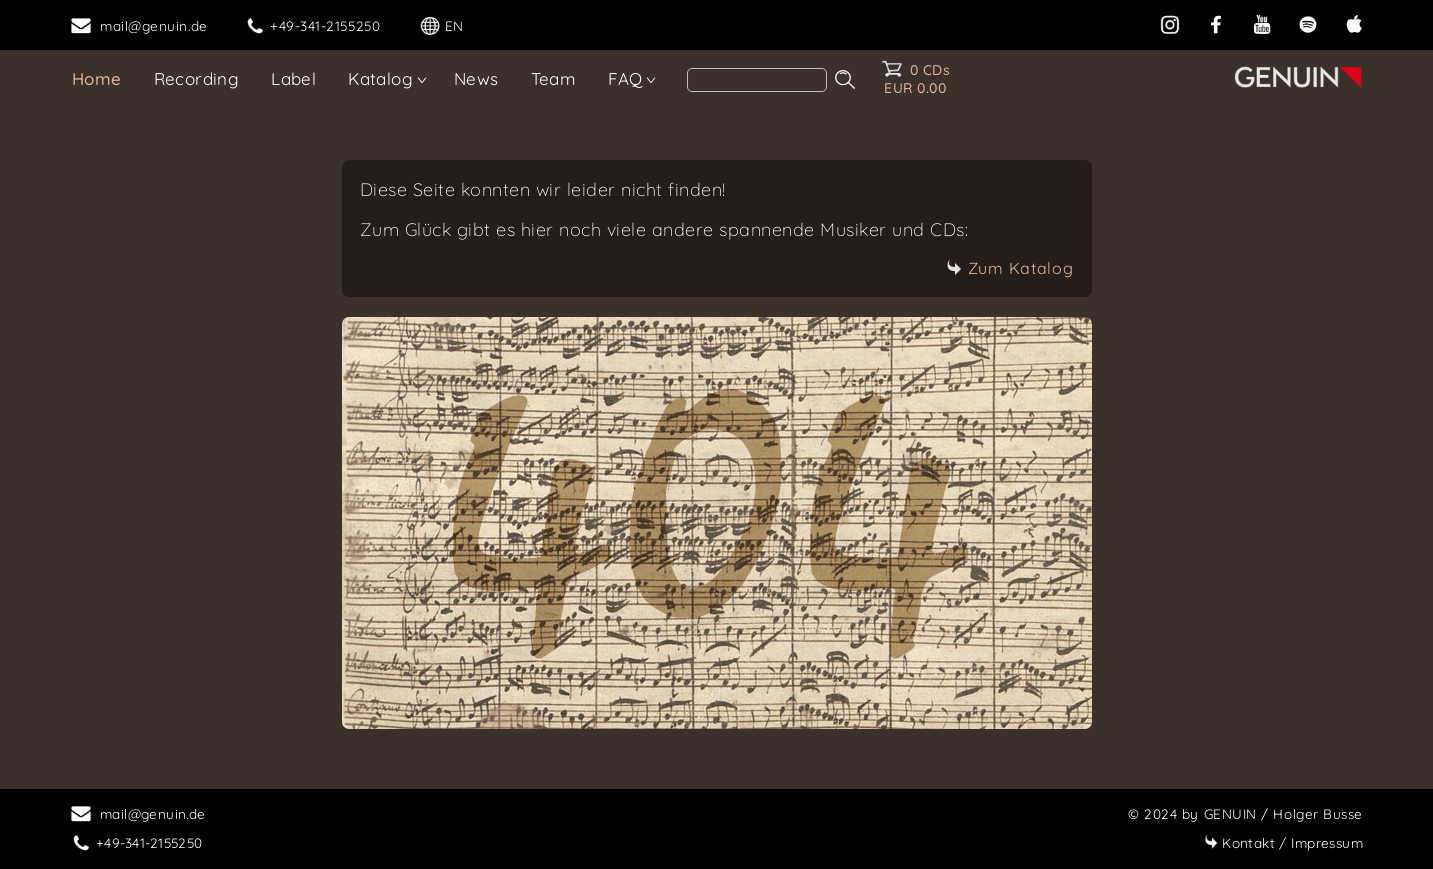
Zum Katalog (1010, 268)
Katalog (380, 78)
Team (554, 78)
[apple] (1354, 22)
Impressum (1283, 842)
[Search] (757, 80)
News (476, 78)
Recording (197, 78)
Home (97, 78)
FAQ (625, 78)
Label (293, 78)
